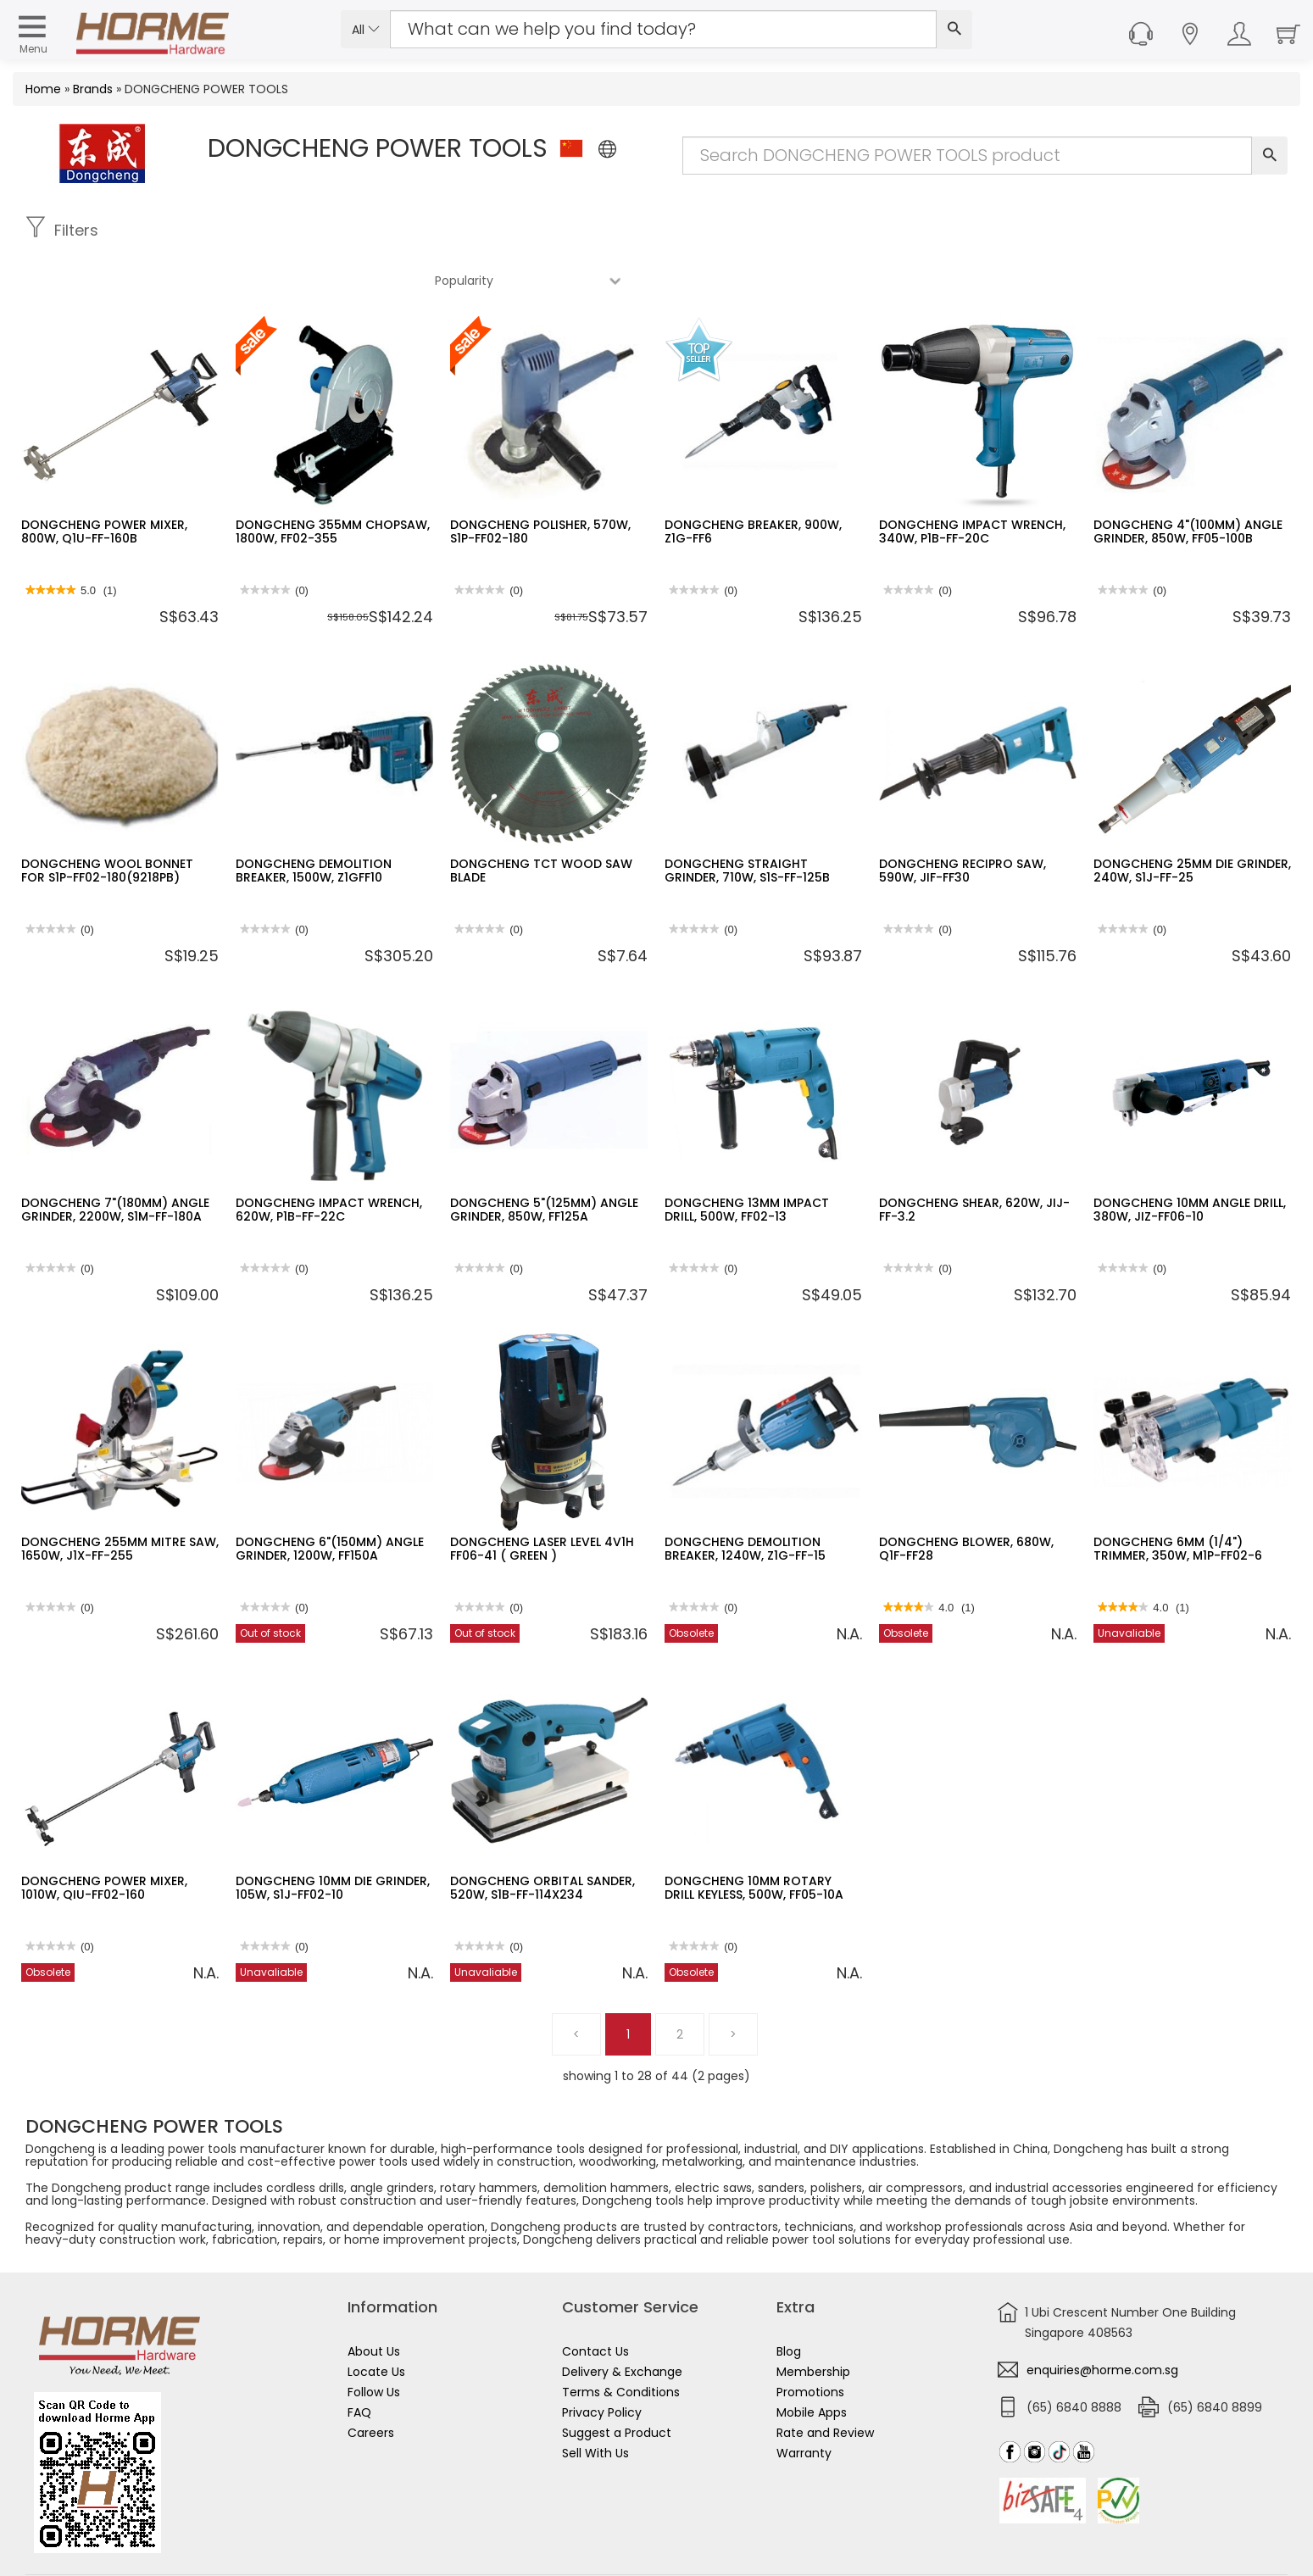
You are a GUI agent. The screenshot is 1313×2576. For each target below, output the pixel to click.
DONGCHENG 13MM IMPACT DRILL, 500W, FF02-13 (747, 1159)
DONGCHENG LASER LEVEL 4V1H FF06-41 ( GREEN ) (542, 1498)
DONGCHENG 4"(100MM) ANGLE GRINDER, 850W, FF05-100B (1187, 481)
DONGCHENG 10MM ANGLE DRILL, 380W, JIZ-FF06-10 (1189, 1159)
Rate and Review (825, 2382)
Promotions (810, 2342)
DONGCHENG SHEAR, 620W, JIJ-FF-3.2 (974, 1159)
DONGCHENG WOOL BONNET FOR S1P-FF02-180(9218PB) (107, 820)
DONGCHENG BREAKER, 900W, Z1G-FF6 (753, 481)
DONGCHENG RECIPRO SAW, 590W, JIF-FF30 (962, 820)
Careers (371, 2382)
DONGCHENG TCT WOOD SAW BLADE (541, 820)
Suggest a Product (616, 2382)
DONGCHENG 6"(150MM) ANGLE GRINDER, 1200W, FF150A (330, 1498)
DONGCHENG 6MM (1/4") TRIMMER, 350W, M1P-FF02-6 (1177, 1498)
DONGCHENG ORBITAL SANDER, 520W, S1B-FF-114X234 (542, 1837)
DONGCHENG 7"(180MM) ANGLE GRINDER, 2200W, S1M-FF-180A (115, 1159)
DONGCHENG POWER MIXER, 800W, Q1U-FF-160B (104, 481)
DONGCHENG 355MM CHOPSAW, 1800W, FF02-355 (333, 481)
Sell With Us (595, 2403)
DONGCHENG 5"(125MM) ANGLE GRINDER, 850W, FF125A (544, 1159)
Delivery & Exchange (622, 2321)
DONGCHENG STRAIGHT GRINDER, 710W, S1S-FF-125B (747, 820)
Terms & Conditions (621, 2342)
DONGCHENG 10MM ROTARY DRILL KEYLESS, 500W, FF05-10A (754, 1837)
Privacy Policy (602, 2362)
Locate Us (376, 2321)
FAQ (359, 2362)
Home (43, 89)
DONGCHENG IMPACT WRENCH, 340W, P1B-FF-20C (972, 481)
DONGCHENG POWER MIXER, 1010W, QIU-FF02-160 (104, 1837)
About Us (374, 2301)
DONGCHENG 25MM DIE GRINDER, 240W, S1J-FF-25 (1192, 820)
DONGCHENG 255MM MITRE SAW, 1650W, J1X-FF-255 (120, 1498)
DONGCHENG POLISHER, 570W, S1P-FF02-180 (540, 481)
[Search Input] (663, 29)
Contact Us (595, 2301)
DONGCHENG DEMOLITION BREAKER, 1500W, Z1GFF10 (314, 820)
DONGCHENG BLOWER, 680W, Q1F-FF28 (966, 1498)
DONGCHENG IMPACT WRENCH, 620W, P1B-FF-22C (329, 1159)
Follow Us (374, 2342)
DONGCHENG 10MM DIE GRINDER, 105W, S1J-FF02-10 (333, 1837)
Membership (813, 2321)
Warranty (804, 2403)
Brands (93, 89)
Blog (788, 2301)
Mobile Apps (811, 2362)
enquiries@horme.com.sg (1102, 2320)
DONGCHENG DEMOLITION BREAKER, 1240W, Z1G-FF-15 (745, 1498)
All (366, 29)
